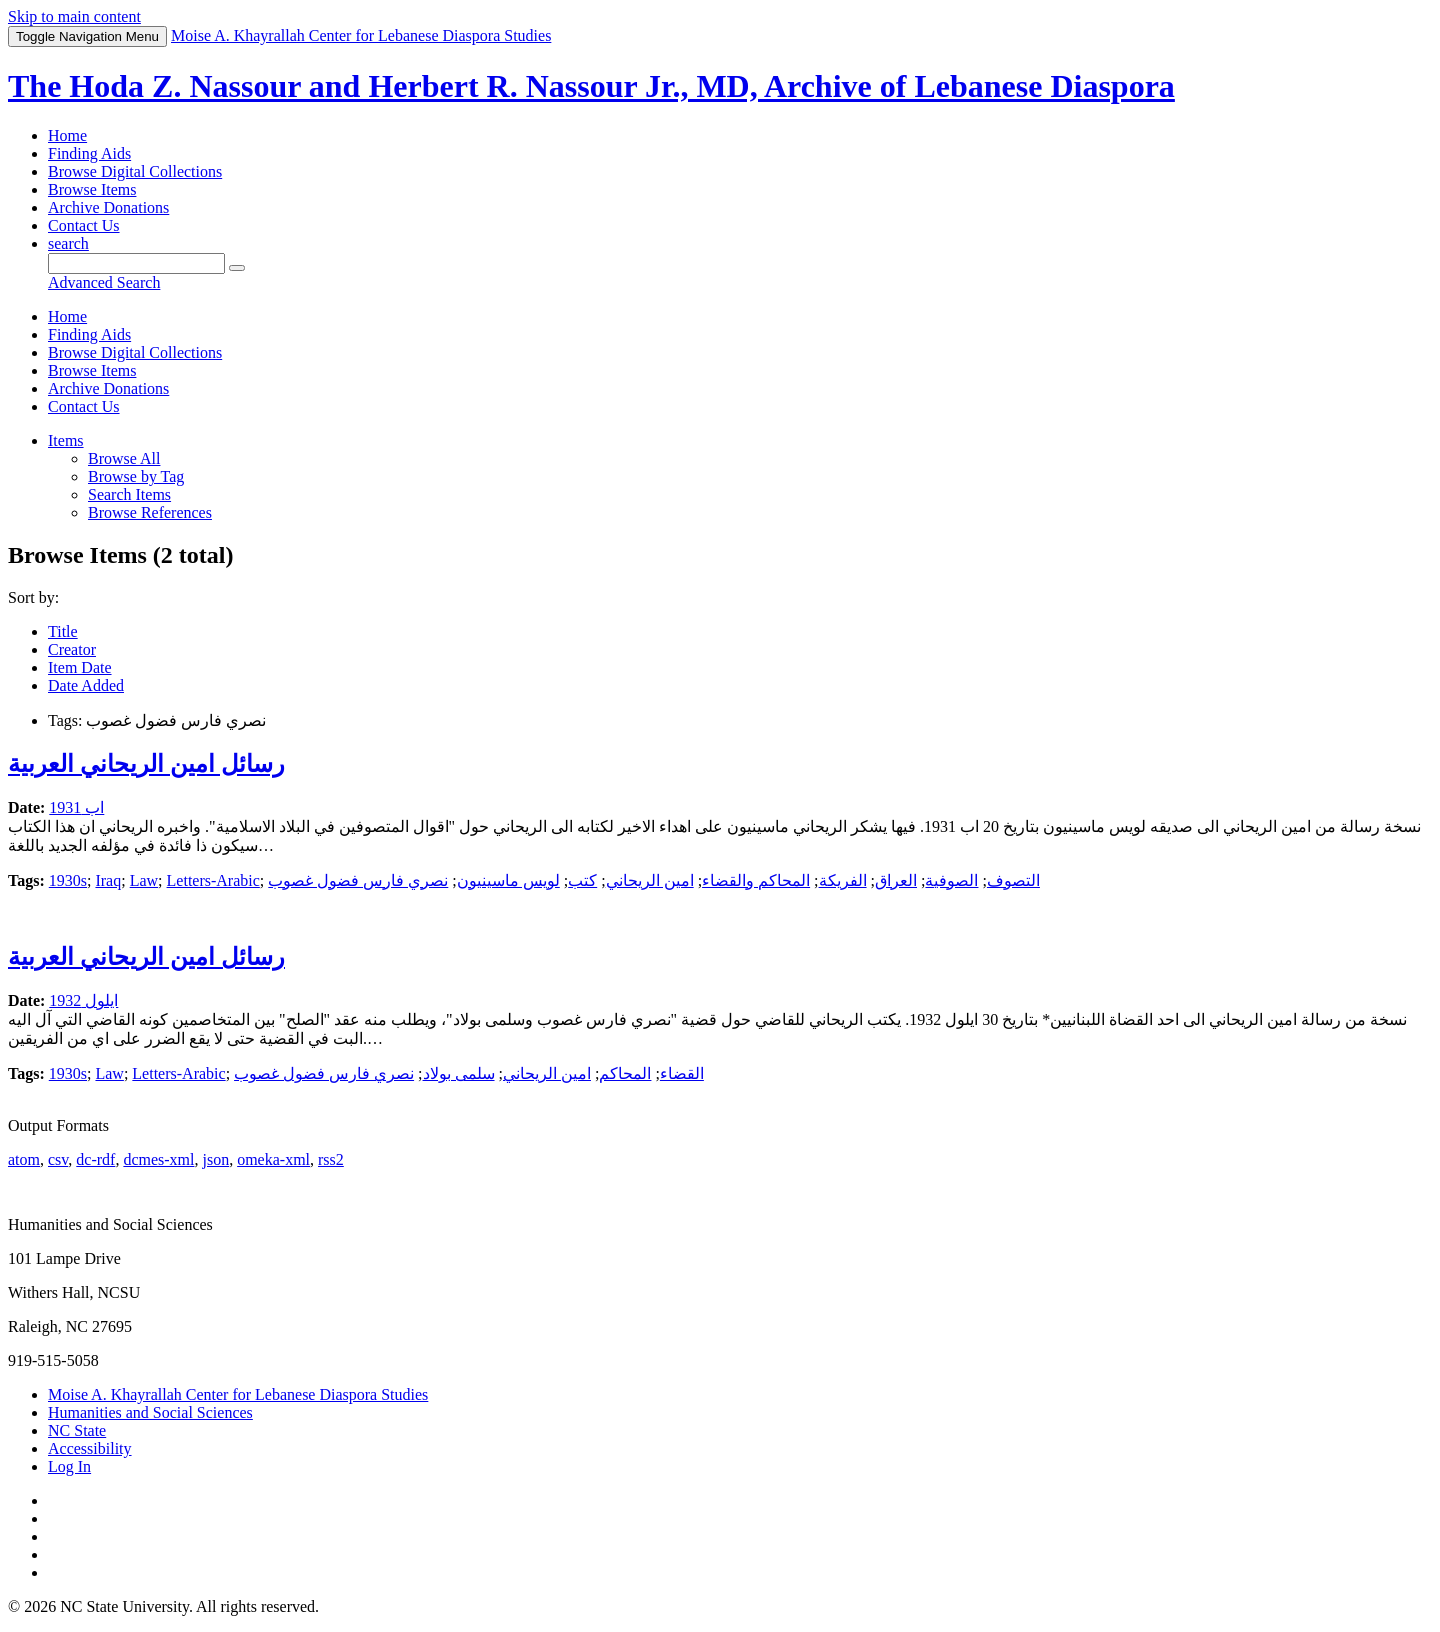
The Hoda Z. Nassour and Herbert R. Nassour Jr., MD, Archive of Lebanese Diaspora (591, 86)
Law (144, 880)
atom (24, 1159)
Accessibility (90, 1448)
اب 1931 (76, 807)
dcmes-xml (158, 1159)
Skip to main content (74, 16)
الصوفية (951, 880)
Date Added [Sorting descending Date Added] (86, 685)
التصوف (1013, 880)
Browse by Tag (136, 476)
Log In (69, 1466)
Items (66, 440)
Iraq (108, 880)
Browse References (150, 512)
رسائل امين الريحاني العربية (146, 764)
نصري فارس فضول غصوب (358, 880)
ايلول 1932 (83, 1000)
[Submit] (237, 268)
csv (58, 1159)
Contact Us (84, 225)
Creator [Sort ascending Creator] (72, 649)
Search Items (129, 494)
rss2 (331, 1159)
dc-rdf (95, 1159)
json (215, 1159)
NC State (77, 1430)
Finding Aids (89, 153)
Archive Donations (108, 207)
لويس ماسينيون (508, 880)
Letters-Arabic (213, 880)
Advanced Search (104, 282)
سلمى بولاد (459, 1073)
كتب (582, 880)
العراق (896, 880)
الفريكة (843, 880)
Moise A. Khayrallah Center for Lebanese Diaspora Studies (238, 1394)
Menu (87, 36)
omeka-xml (273, 1159)
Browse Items (92, 189)
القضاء (682, 1073)
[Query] (136, 263)
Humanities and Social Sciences (150, 1412)
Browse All (124, 458)
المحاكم (625, 1073)
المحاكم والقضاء (756, 880)
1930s (68, 880)
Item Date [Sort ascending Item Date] (80, 667)
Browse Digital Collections (135, 171)
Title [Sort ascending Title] (63, 631)
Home (67, 135)
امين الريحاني (650, 880)
